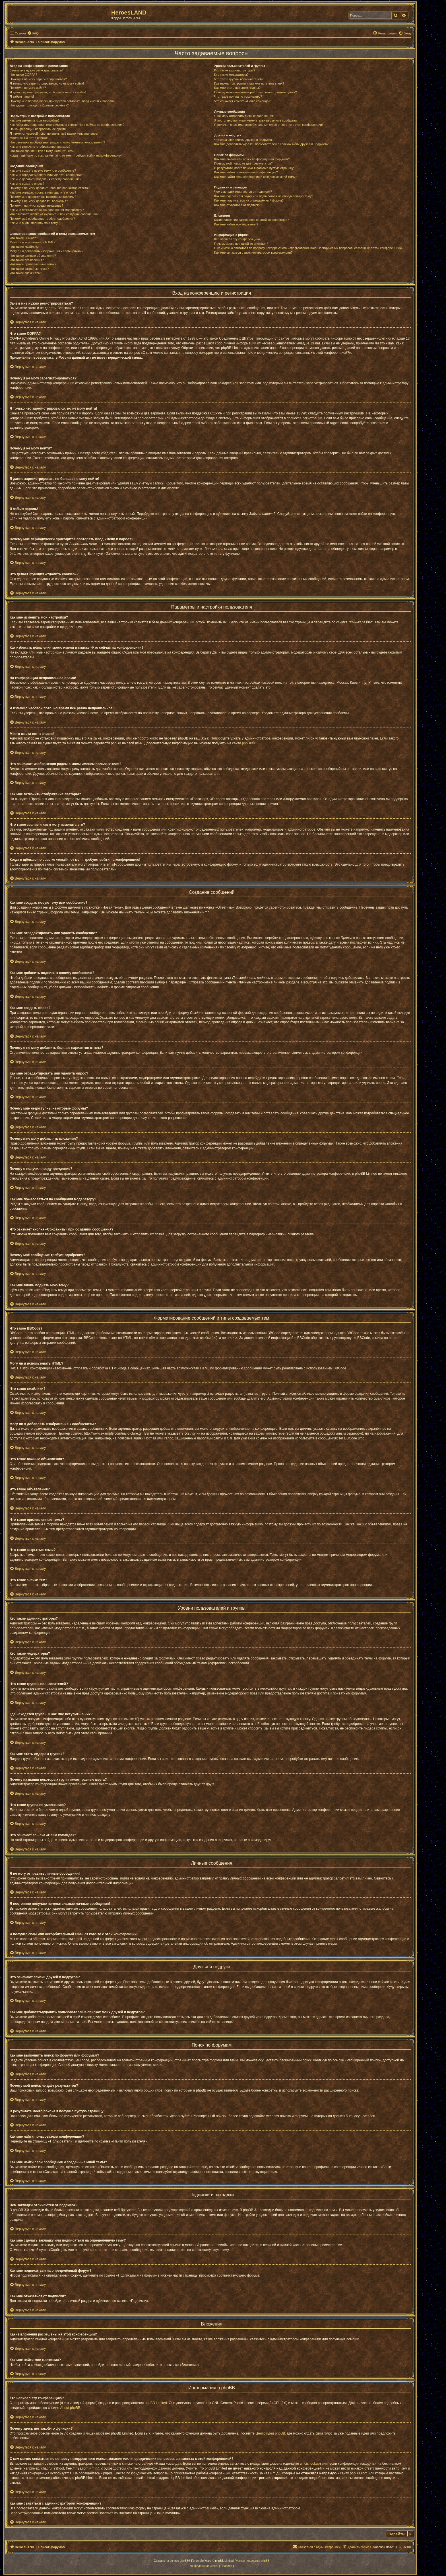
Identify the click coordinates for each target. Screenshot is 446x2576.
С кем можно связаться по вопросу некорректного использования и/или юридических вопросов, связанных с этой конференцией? (308, 248)
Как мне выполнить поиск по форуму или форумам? (252, 159)
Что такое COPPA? (23, 74)
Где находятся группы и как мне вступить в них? (249, 83)
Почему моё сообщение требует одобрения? (42, 218)
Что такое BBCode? (24, 238)
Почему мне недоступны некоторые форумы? (43, 196)
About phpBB (70, 2408)
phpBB (247, 743)
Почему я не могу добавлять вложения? (39, 201)
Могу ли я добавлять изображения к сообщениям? (46, 251)
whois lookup (310, 2464)
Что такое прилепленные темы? (33, 264)
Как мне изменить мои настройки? (34, 120)
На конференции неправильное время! (38, 129)
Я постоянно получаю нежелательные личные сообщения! (256, 120)
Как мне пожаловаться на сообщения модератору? (47, 209)
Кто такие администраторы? (234, 70)
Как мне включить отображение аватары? (40, 146)
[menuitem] (33, 33)
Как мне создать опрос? (27, 183)
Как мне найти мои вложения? (236, 224)
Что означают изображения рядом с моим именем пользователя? (57, 142)
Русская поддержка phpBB (251, 2560)
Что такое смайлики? (25, 246)
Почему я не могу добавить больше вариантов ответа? (50, 188)
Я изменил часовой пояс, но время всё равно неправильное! (54, 133)
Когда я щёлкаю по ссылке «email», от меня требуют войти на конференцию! (65, 155)
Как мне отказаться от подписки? (238, 205)
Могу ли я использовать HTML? (32, 242)
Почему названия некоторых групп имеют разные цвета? (255, 92)
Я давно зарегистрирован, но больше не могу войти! (48, 92)
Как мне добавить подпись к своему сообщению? (45, 179)
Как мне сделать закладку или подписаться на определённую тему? (263, 196)
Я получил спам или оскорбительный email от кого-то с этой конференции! (268, 124)
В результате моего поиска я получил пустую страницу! (254, 168)
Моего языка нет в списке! (29, 137)
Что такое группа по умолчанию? (238, 96)
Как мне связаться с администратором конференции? (253, 252)
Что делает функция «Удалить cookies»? (39, 105)
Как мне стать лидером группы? (237, 87)
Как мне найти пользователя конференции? (246, 172)
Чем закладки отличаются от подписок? (243, 191)
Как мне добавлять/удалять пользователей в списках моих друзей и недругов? (271, 144)
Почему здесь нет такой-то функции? (241, 243)
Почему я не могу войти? (28, 87)
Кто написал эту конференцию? (237, 239)
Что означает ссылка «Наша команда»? (243, 101)
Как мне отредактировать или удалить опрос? (43, 192)
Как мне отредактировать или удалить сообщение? (47, 174)
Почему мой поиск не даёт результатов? (243, 163)
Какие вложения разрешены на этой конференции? (251, 219)
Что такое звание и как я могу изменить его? (42, 151)
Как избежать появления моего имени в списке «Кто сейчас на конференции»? (67, 124)
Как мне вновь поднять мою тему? (34, 223)
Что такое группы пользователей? (238, 79)
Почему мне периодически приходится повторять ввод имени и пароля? (62, 101)
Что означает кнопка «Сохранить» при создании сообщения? (54, 214)
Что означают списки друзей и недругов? (244, 139)
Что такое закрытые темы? (29, 268)
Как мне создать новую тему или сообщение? (43, 170)
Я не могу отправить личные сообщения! (244, 116)
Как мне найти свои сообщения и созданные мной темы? (255, 176)
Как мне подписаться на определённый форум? (249, 200)
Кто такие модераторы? (231, 74)
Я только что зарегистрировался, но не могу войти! (47, 83)
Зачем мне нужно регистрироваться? (36, 70)
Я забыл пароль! (22, 96)
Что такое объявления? (27, 260)
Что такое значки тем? (26, 273)
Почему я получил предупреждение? (36, 205)
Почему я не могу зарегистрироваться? (38, 79)
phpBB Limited (156, 2403)
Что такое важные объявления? (33, 255)
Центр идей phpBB (270, 2433)
